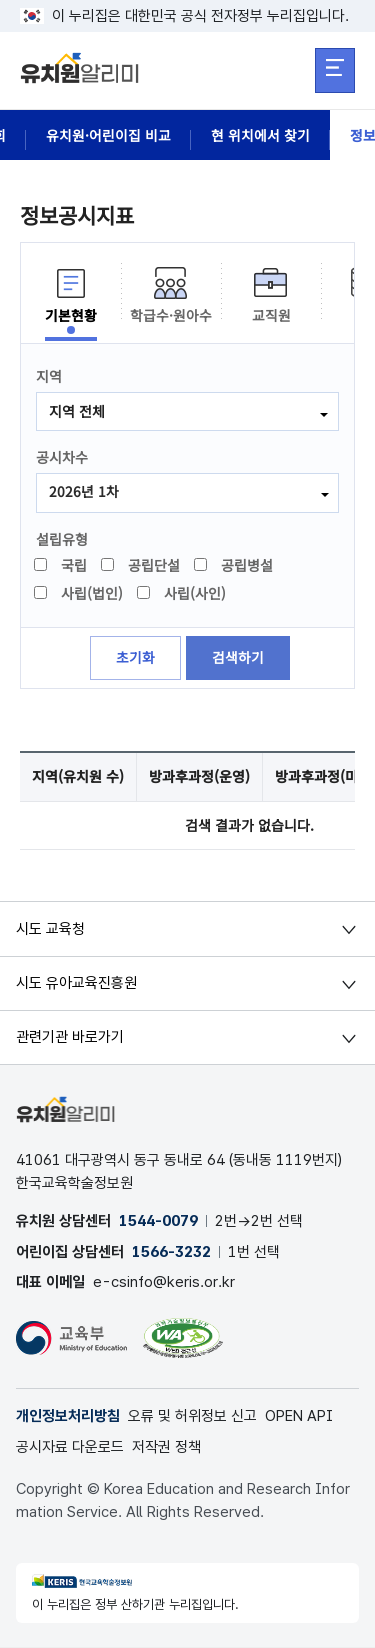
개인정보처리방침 (68, 1418)
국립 (61, 566)
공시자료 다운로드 (70, 1448)
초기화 (135, 659)
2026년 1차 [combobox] (84, 492)
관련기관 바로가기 (70, 1038)
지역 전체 (77, 411)
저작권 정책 (166, 1448)
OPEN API (299, 1418)
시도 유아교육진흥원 (76, 984)
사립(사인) (182, 594)
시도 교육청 (50, 930)
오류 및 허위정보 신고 (192, 1418)
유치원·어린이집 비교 (108, 135)
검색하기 (238, 659)
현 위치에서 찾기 (260, 135)
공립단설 (141, 566)
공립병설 (234, 566)
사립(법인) (79, 594)
